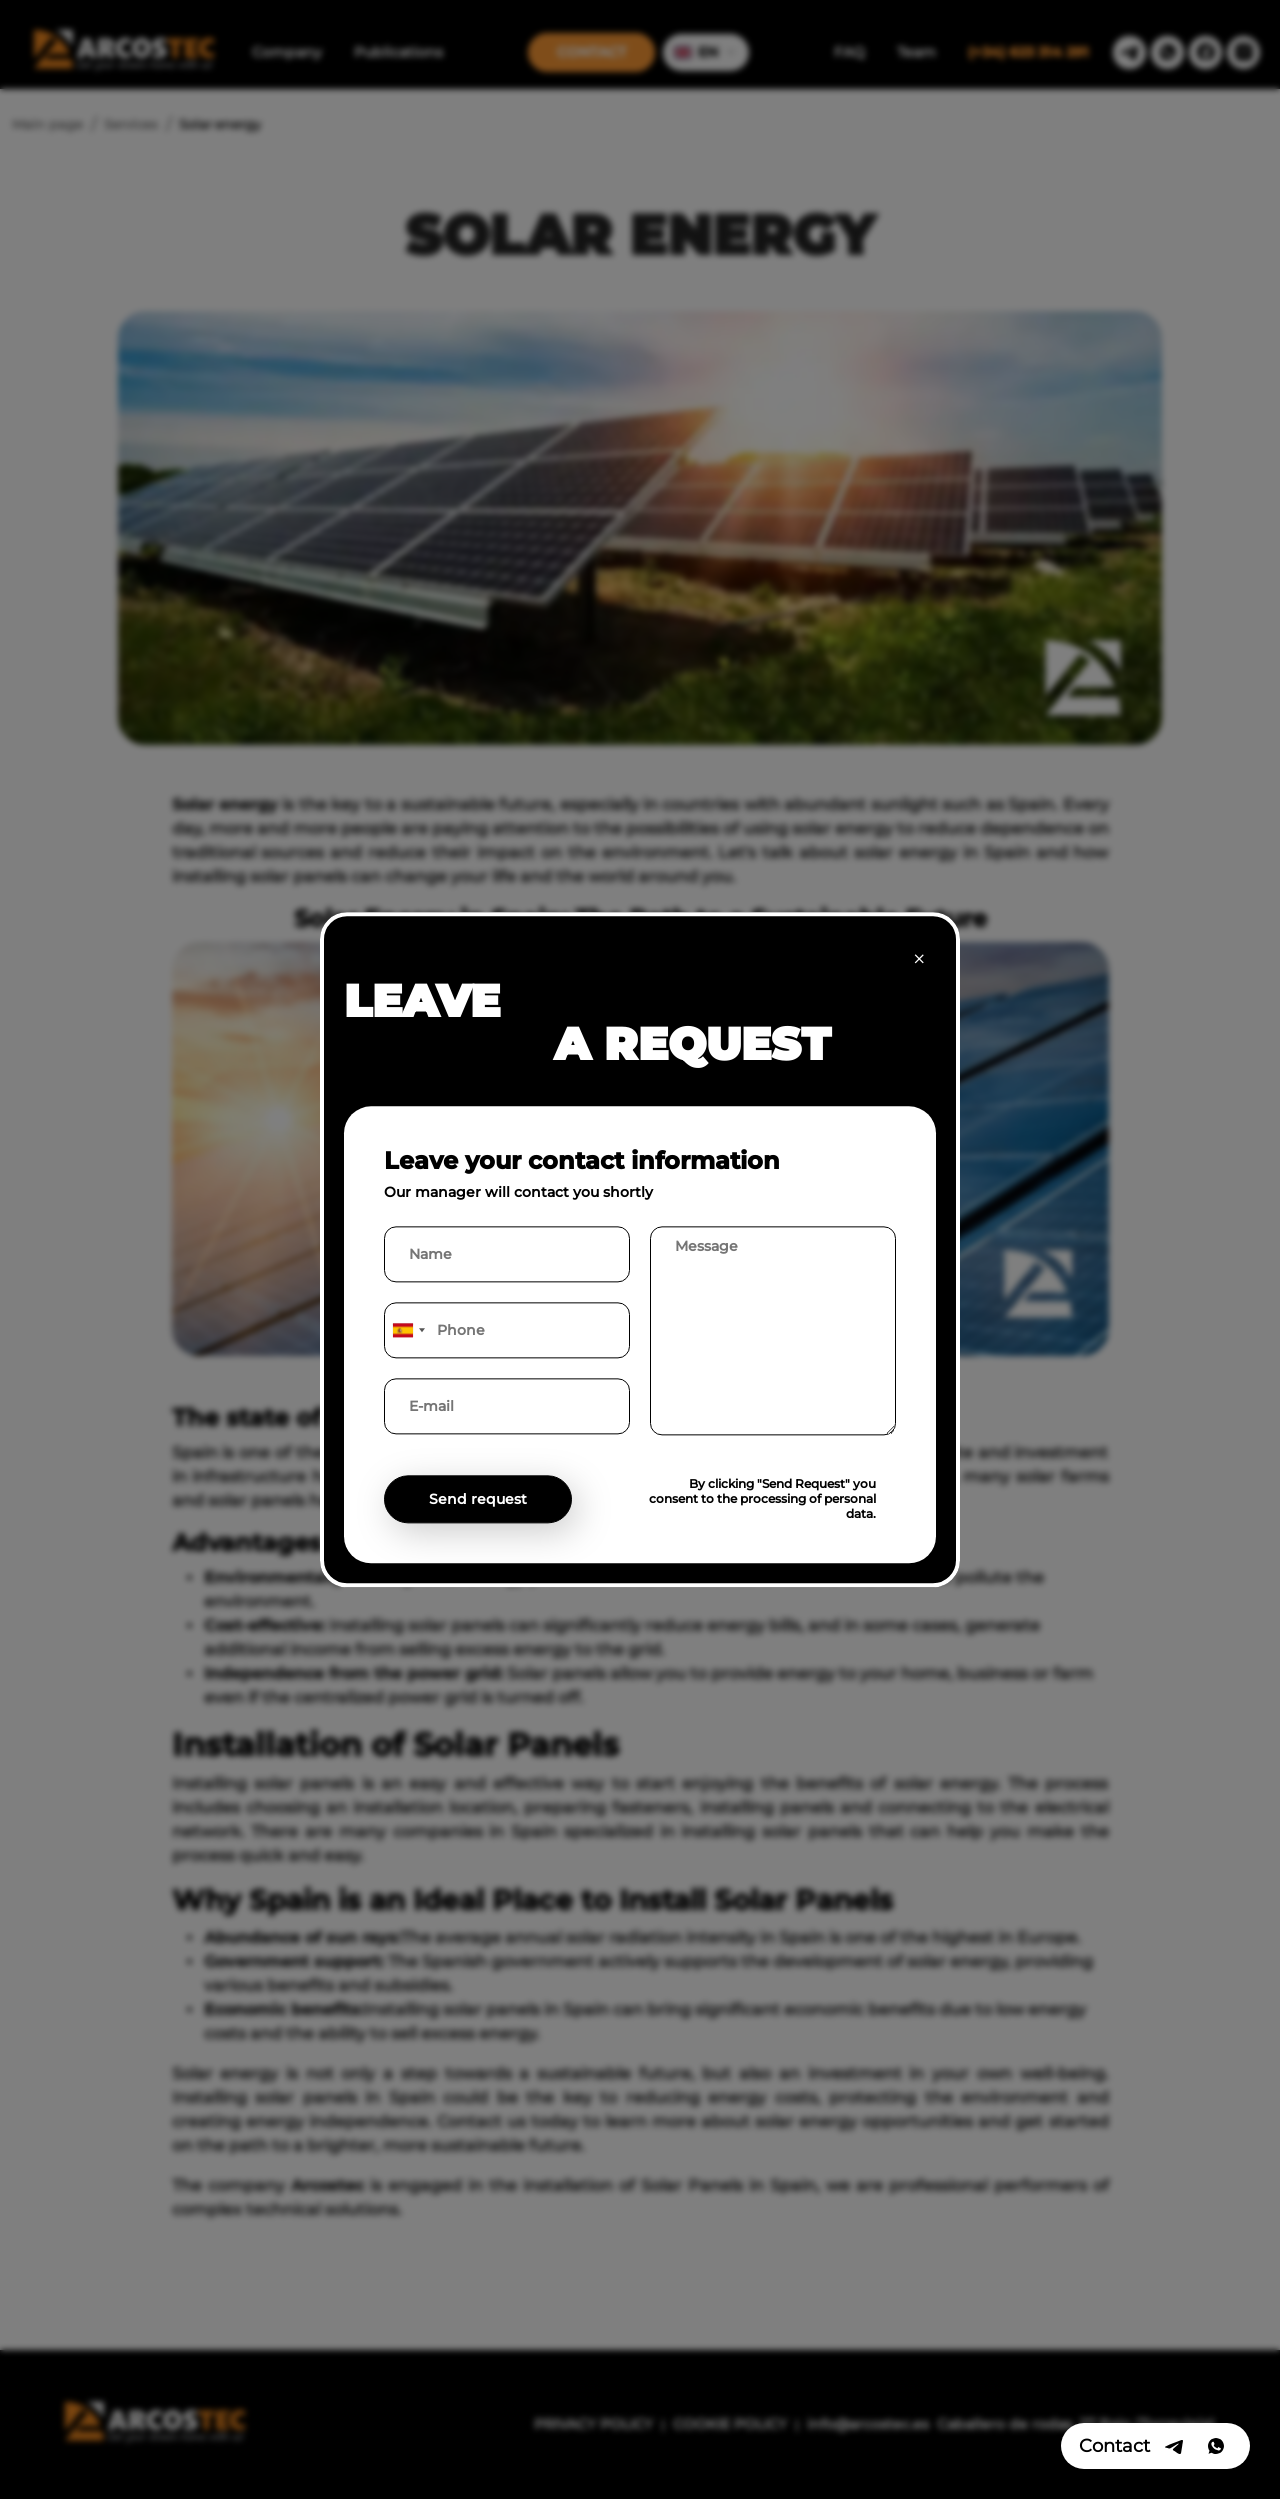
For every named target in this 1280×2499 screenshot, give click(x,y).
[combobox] (408, 1330)
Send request (478, 1499)
